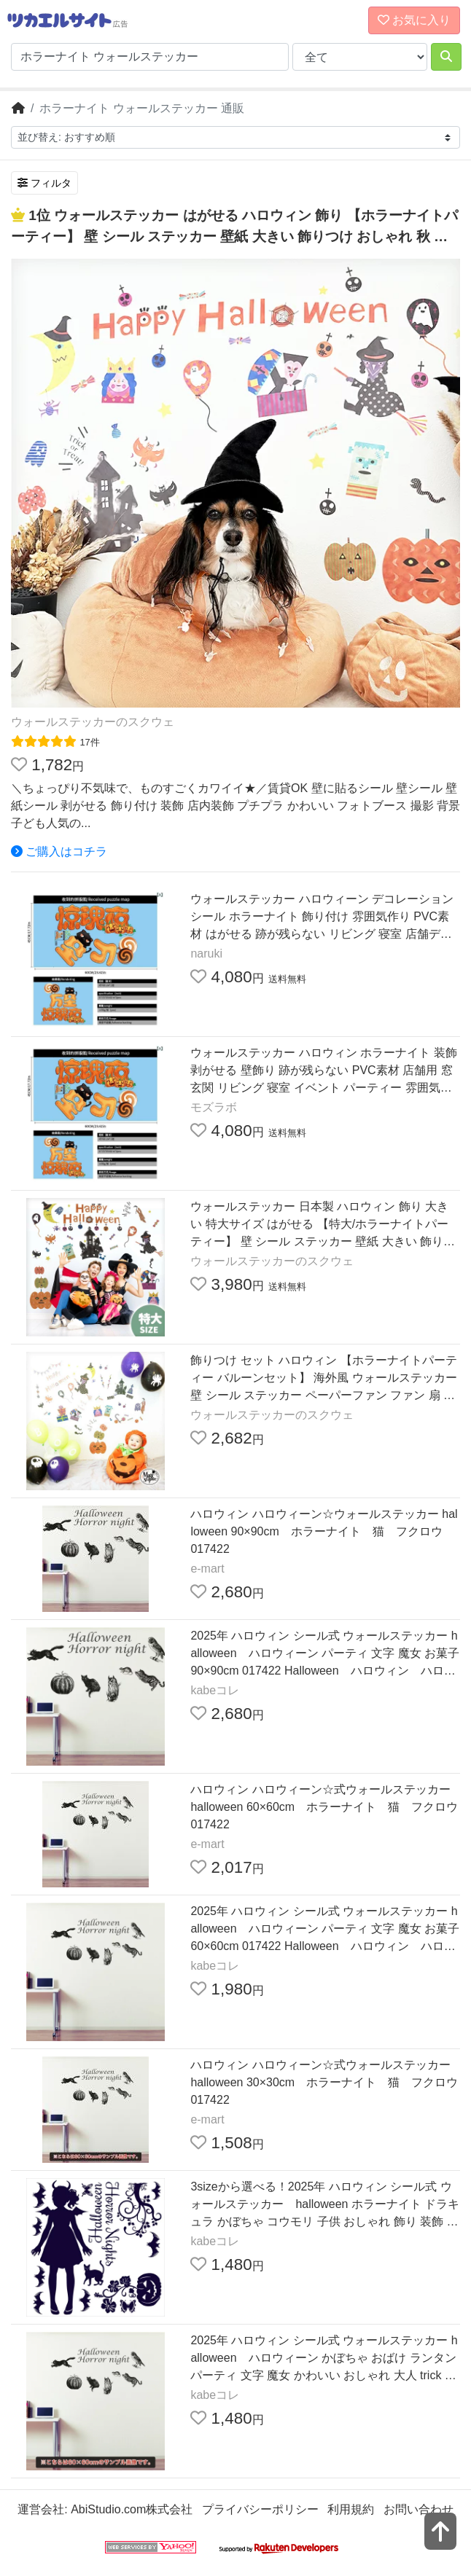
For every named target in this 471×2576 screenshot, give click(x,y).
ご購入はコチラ (59, 851)
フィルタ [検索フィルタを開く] (44, 183)
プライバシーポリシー (260, 2509)
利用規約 (350, 2509)
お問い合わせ (419, 2509)
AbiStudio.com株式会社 (131, 2509)
